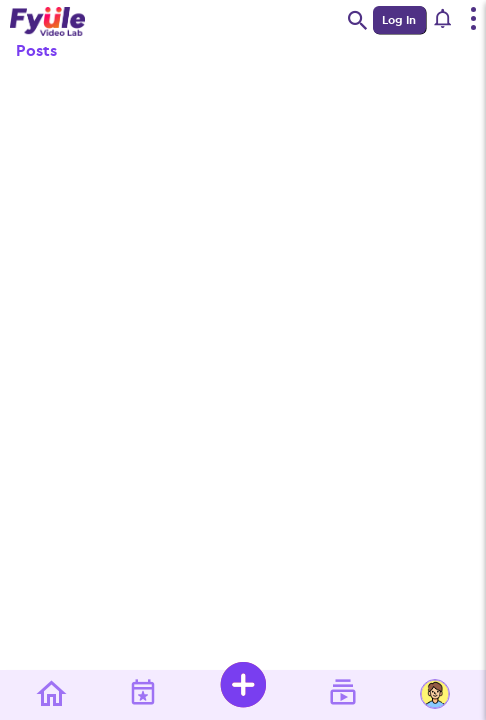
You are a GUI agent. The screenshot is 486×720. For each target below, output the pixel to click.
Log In (399, 20)
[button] (443, 20)
